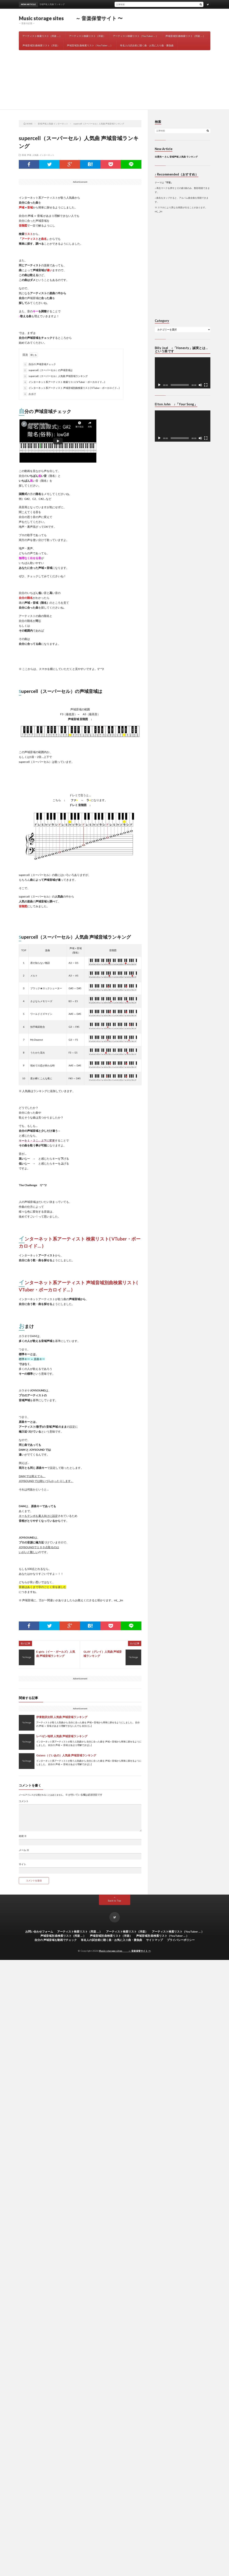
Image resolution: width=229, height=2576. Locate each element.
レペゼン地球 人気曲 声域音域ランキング (61, 1736)
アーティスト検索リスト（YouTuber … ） (135, 36)
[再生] (159, 385)
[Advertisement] (114, 83)
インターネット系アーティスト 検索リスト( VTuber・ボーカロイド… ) (64, 382)
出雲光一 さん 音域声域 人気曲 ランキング (176, 156)
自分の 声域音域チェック (39, 364)
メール (24, 1850)
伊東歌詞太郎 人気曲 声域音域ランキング (61, 1717)
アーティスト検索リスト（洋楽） (87, 36)
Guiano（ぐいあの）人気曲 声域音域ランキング (66, 1755)
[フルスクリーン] (206, 385)
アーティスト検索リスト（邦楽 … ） (42, 36)
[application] (182, 372)
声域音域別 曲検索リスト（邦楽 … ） (185, 36)
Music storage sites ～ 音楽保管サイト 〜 (71, 18)
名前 (23, 1836)
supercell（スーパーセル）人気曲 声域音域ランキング (55, 376)
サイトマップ (154, 1939)
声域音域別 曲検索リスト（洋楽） (41, 45)
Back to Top (114, 1900)
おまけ (29, 394)
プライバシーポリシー (181, 1939)
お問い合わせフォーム (39, 1931)
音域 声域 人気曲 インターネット (38, 155)
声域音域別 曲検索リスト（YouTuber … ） (90, 45)
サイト (22, 1864)
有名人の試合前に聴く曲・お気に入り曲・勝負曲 (147, 45)
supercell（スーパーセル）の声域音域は (48, 370)
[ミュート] (200, 385)
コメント (24, 1801)
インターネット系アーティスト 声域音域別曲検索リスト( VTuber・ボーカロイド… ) (71, 388)
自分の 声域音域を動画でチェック (55, 1939)
